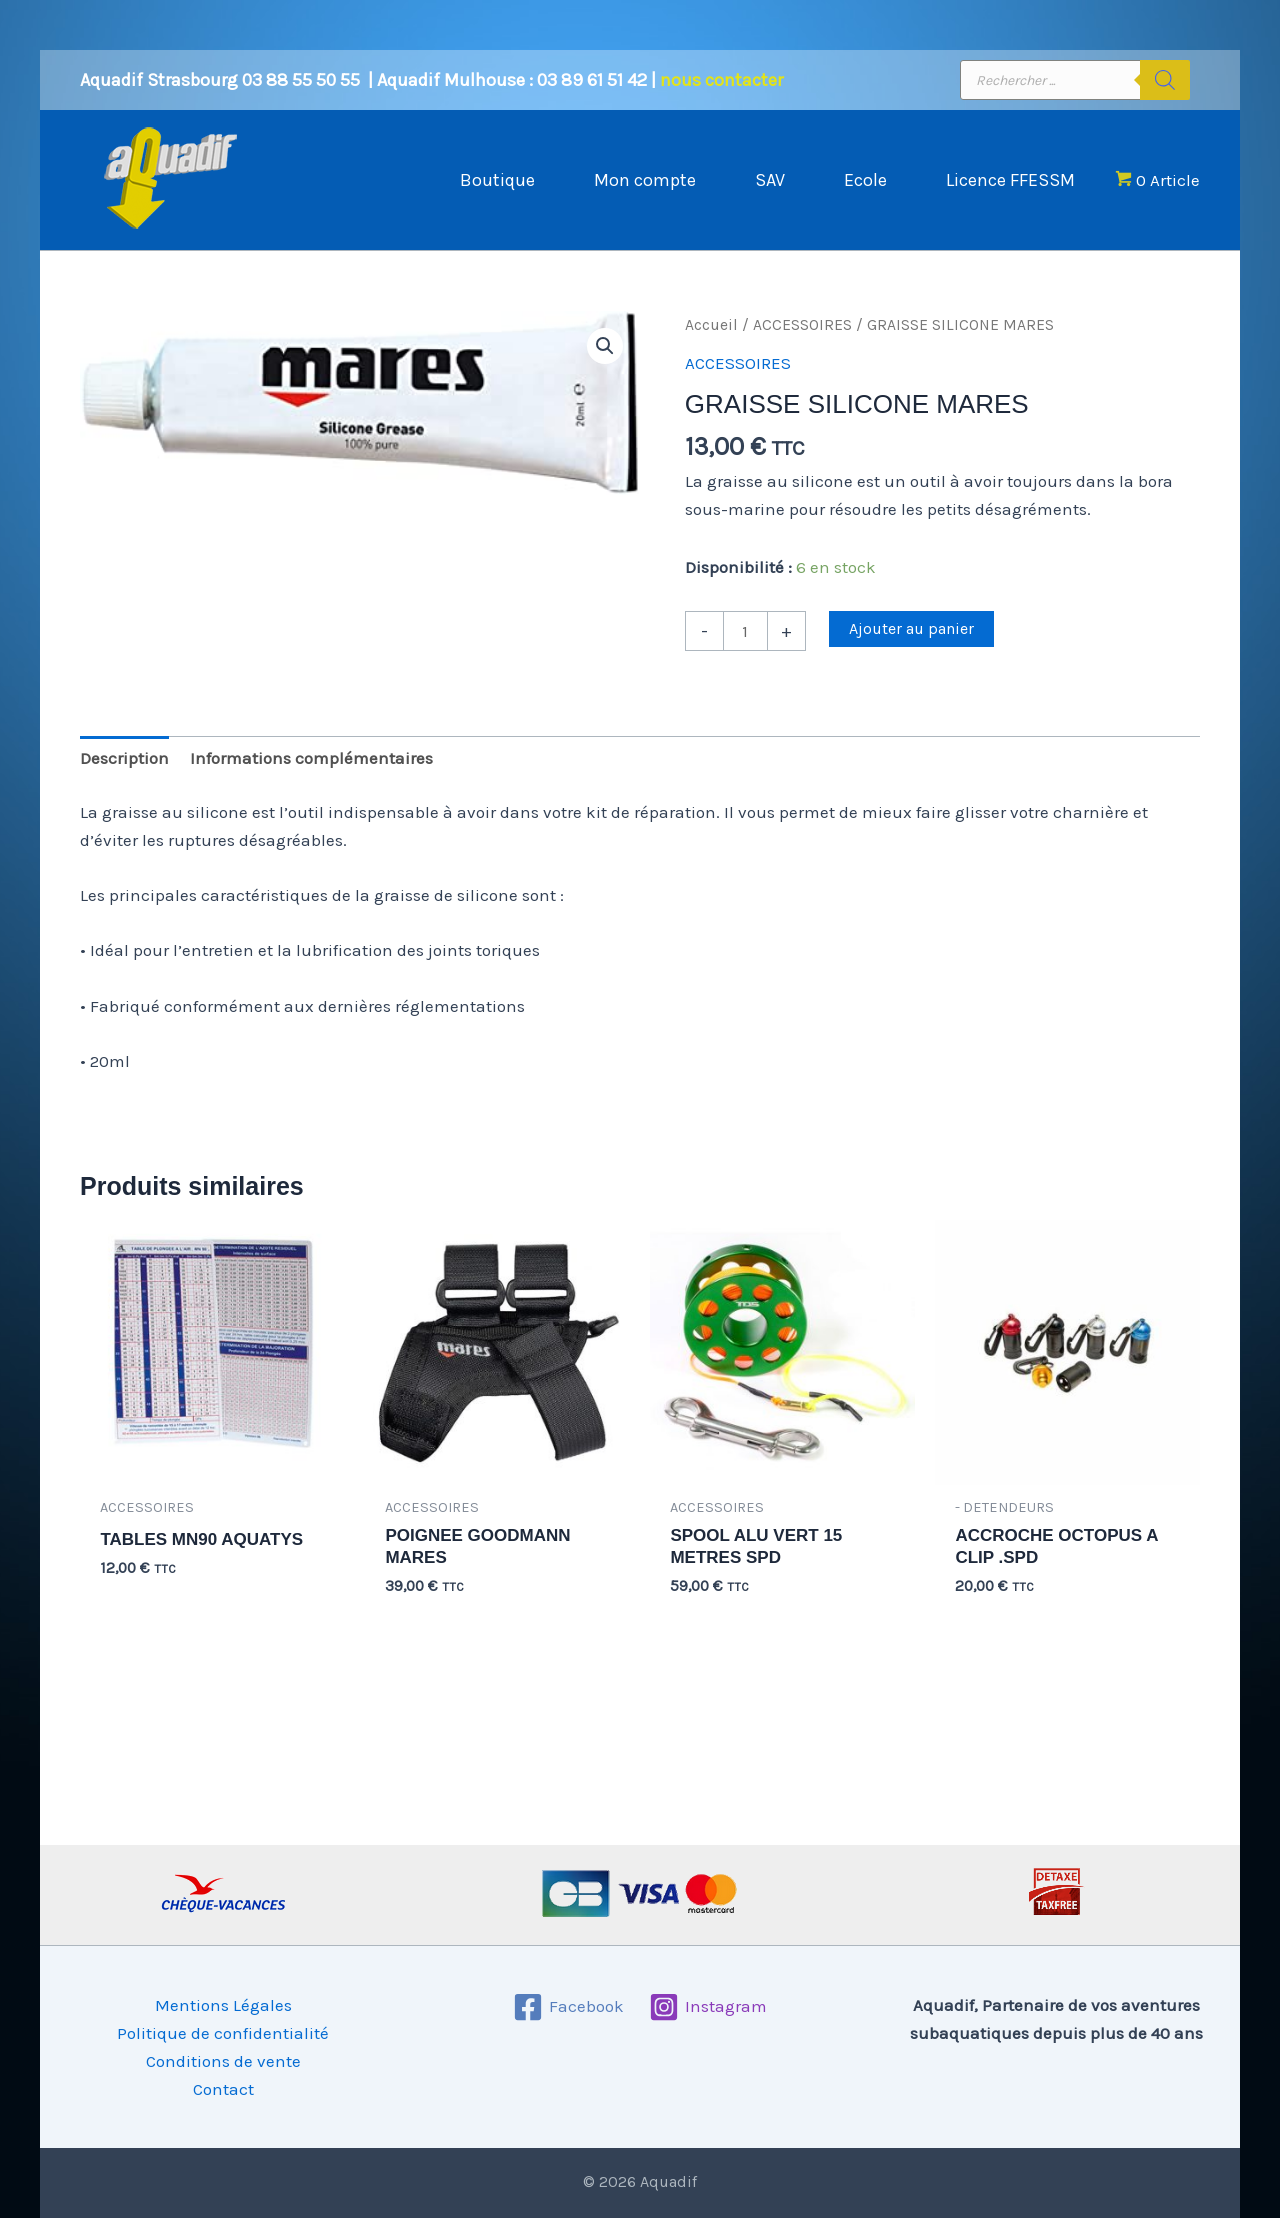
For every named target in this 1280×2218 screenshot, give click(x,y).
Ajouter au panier (911, 628)
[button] (605, 346)
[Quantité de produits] (745, 631)
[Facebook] (568, 2007)
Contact (223, 2089)
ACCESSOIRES (802, 325)
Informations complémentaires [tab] (311, 758)
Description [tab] (124, 758)
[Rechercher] (1165, 80)
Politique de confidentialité (223, 2033)
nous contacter (721, 80)
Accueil (711, 325)
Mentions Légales (223, 2005)
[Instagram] (708, 2007)
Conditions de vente (223, 2061)
